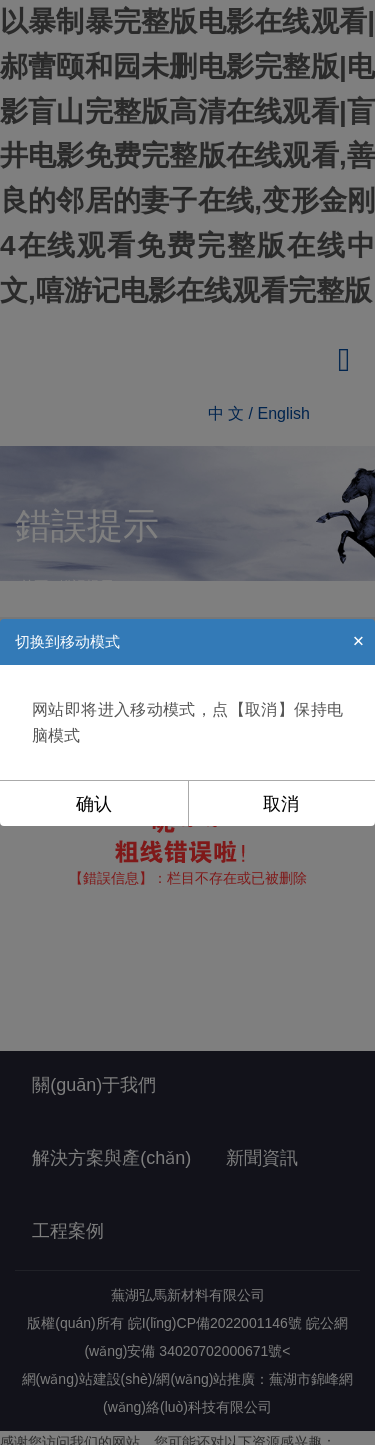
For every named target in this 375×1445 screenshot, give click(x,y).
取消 (281, 804)
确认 (94, 804)
